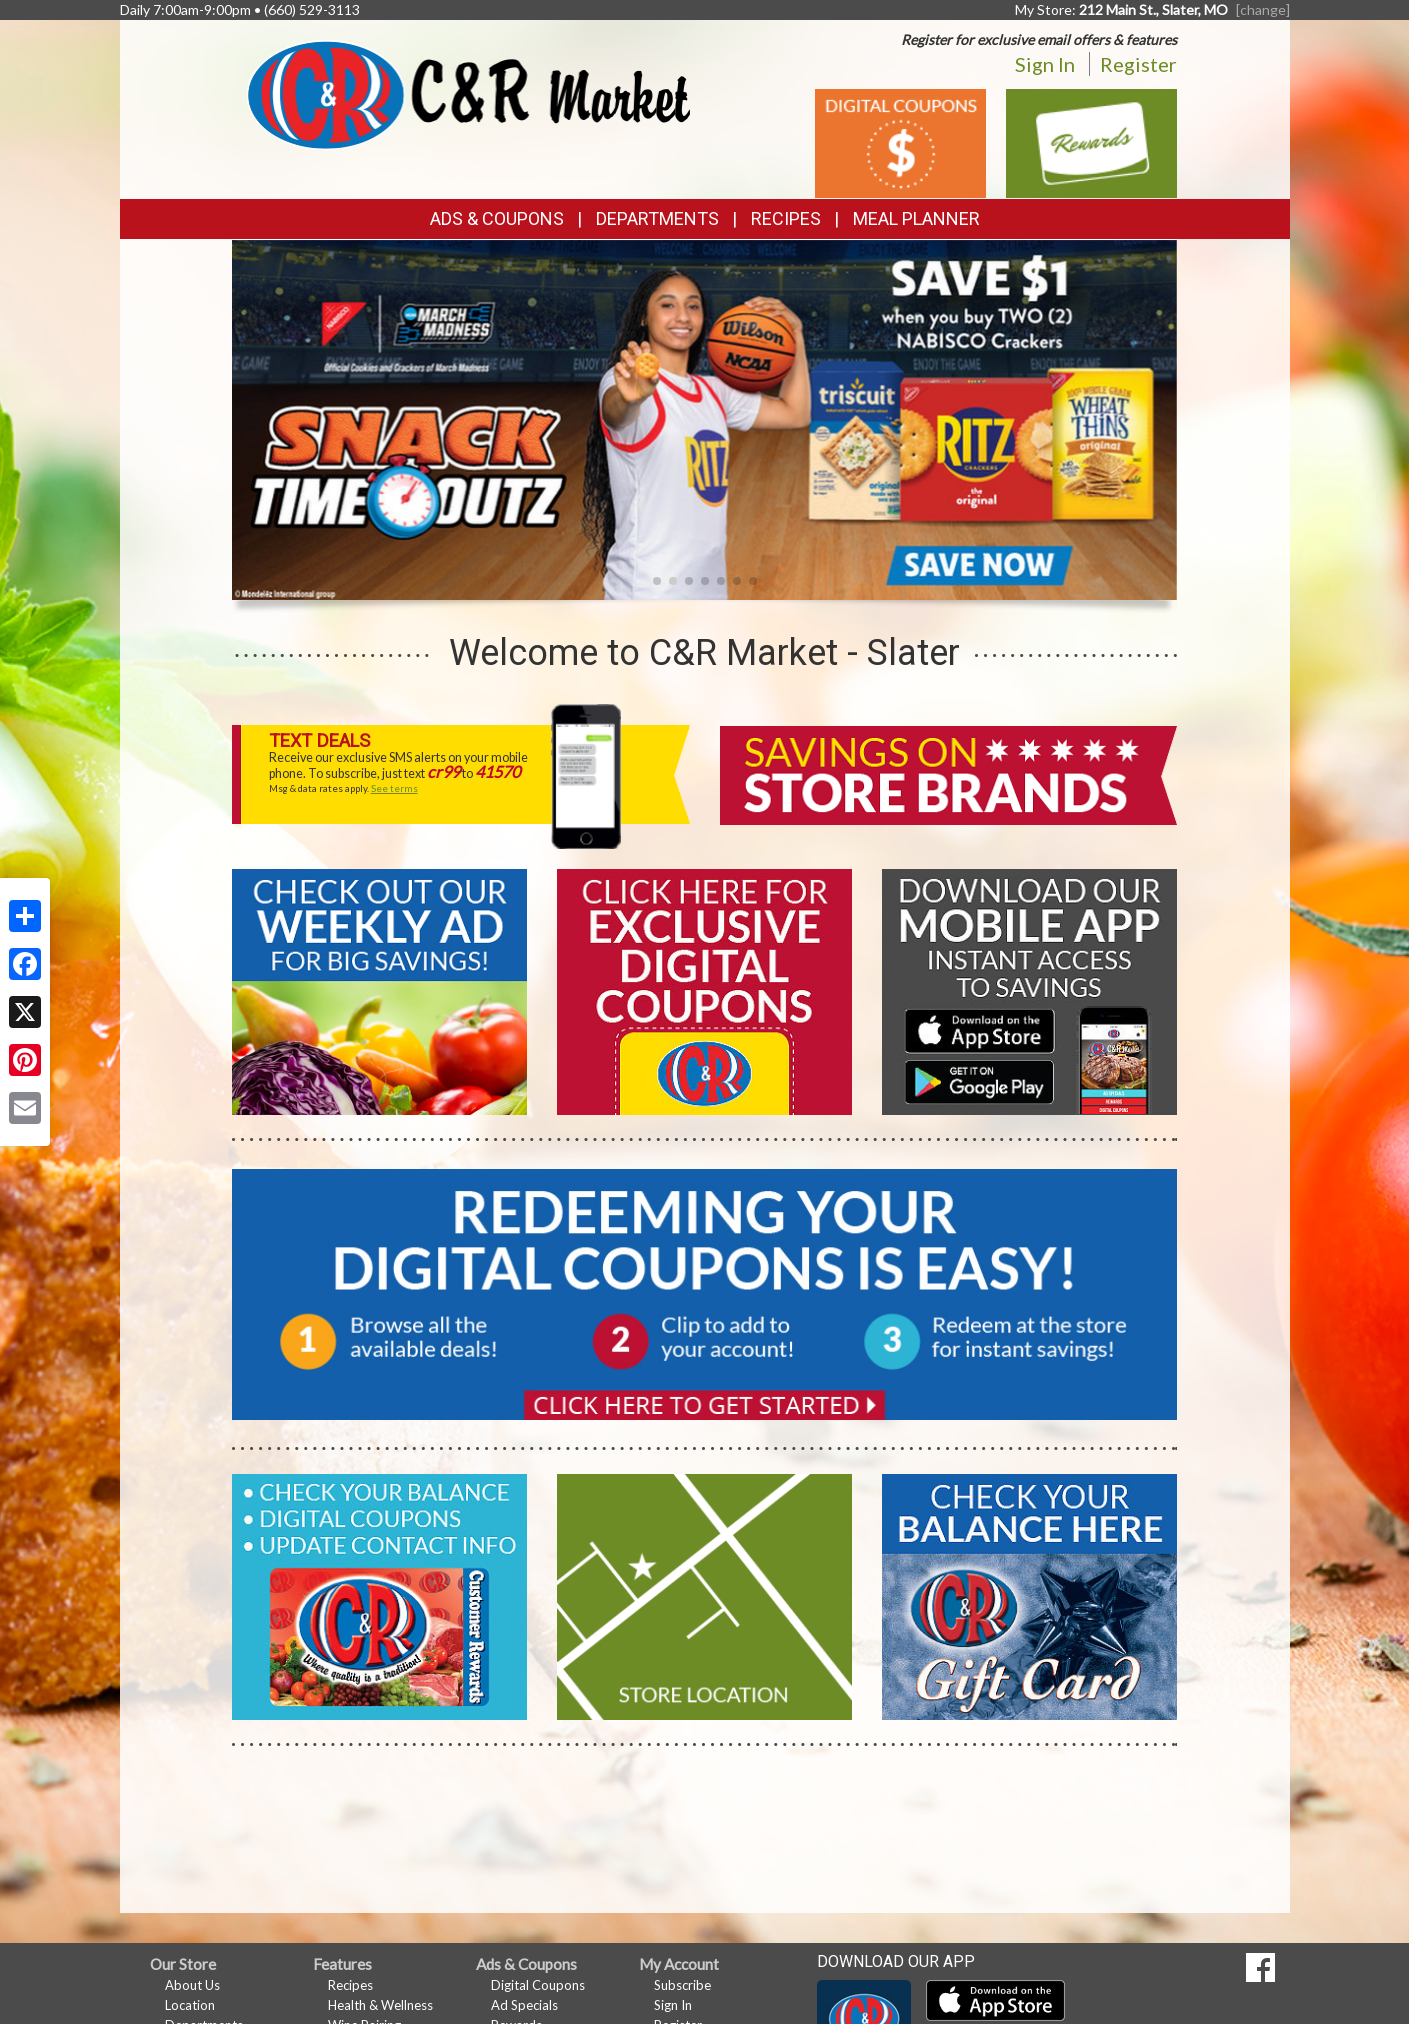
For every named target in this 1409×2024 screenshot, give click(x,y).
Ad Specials (524, 2005)
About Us (192, 1985)
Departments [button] (657, 218)
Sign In (1045, 64)
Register (1138, 64)
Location (190, 2005)
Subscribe (682, 1985)
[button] (657, 581)
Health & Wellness (380, 2005)
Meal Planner (916, 218)
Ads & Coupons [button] (497, 218)
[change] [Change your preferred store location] (1263, 9)
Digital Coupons (538, 1985)
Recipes (786, 218)
